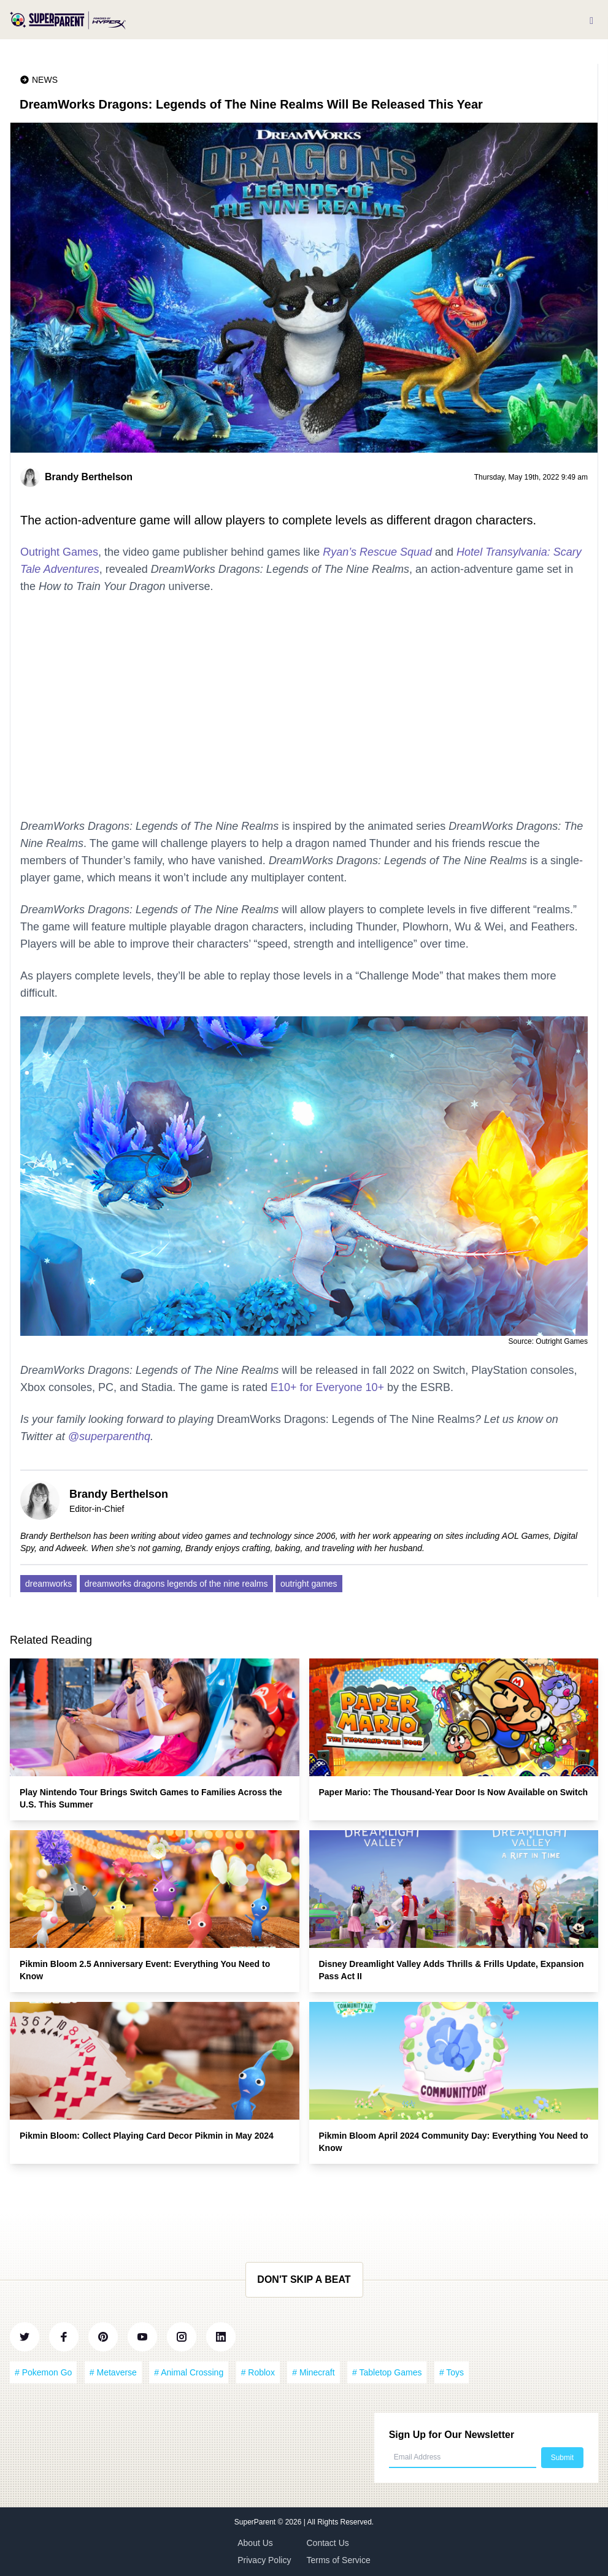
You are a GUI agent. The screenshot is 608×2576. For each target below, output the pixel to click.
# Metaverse (113, 2372)
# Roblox (258, 2372)
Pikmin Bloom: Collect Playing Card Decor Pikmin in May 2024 (147, 2136)
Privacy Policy (264, 2560)
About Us (255, 2543)
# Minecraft (313, 2372)
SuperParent (256, 2522)
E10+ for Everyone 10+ (327, 1387)
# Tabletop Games (386, 2372)
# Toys (451, 2372)
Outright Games (59, 552)
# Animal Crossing (188, 2372)
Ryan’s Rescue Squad (377, 552)
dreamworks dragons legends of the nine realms (176, 1584)
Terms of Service (339, 2560)
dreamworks (48, 1584)
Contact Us (328, 2543)
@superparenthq (109, 1436)
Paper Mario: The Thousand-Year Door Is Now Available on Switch (453, 1792)
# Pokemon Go (43, 2372)
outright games (308, 1584)
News (45, 80)
